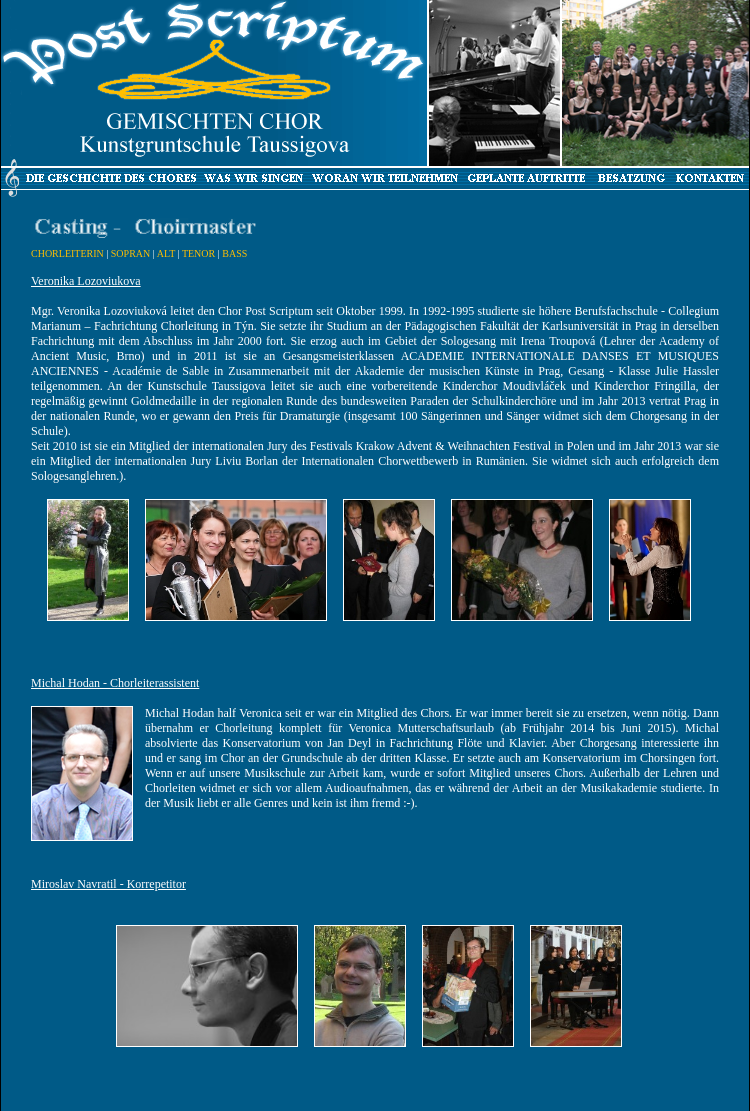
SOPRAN (130, 253)
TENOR (198, 253)
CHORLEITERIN (67, 253)
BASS (234, 253)
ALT (166, 253)
